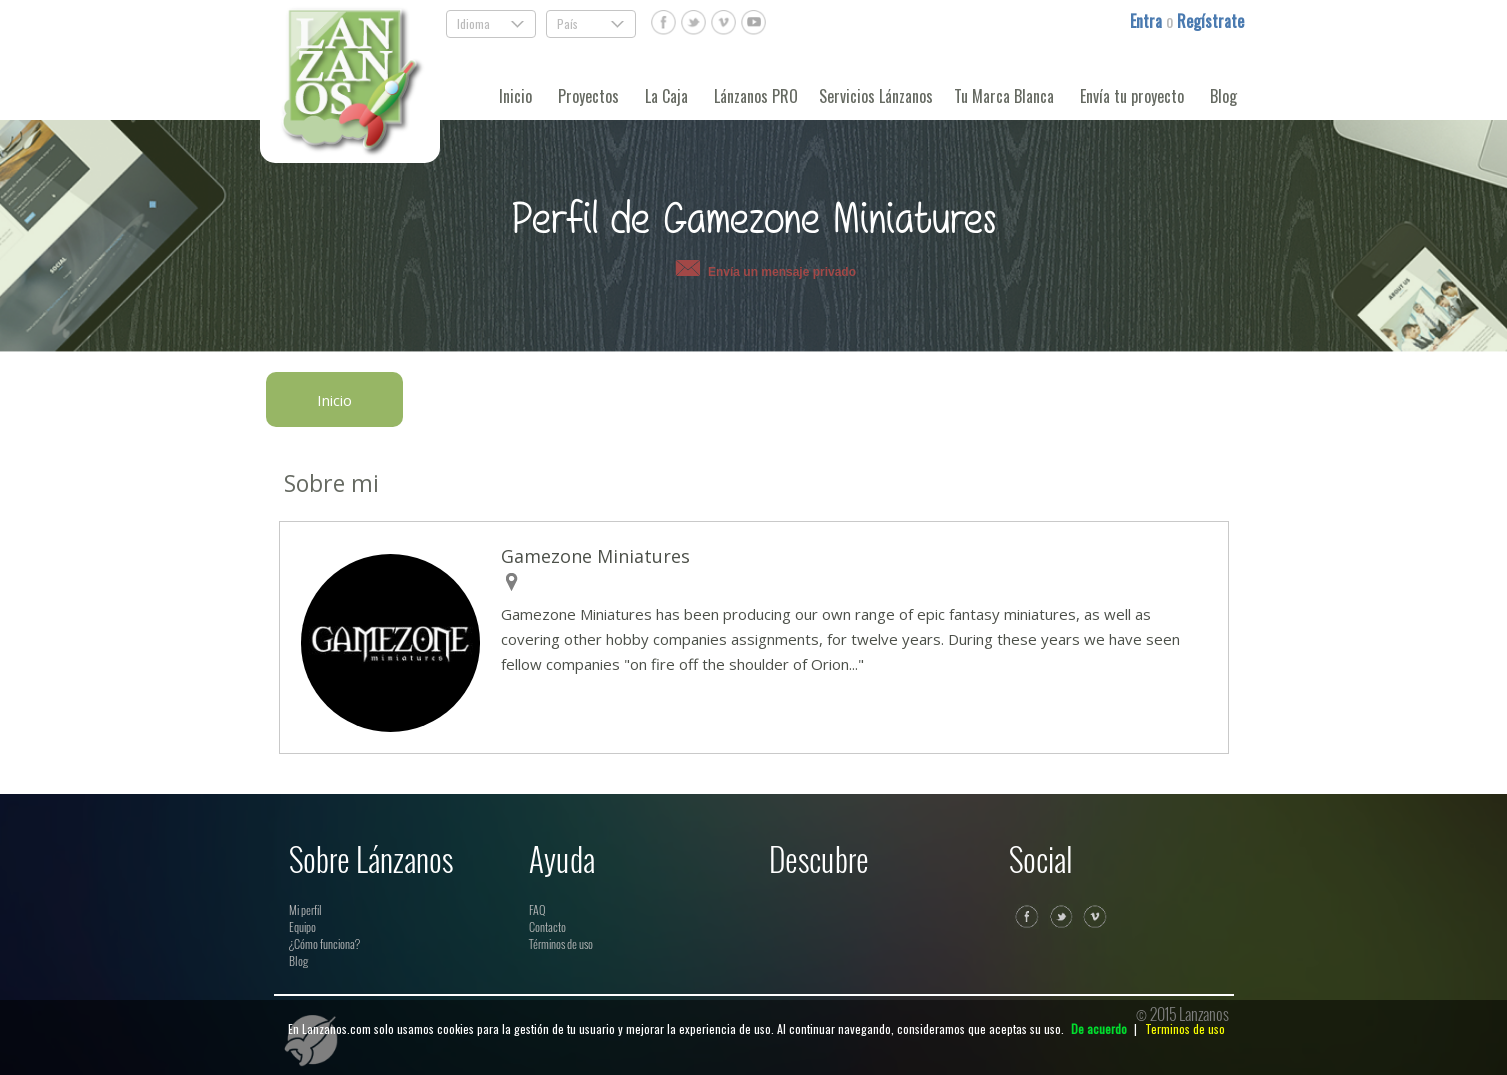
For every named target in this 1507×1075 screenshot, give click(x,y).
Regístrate (1210, 21)
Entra (1148, 21)
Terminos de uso (1185, 1028)
